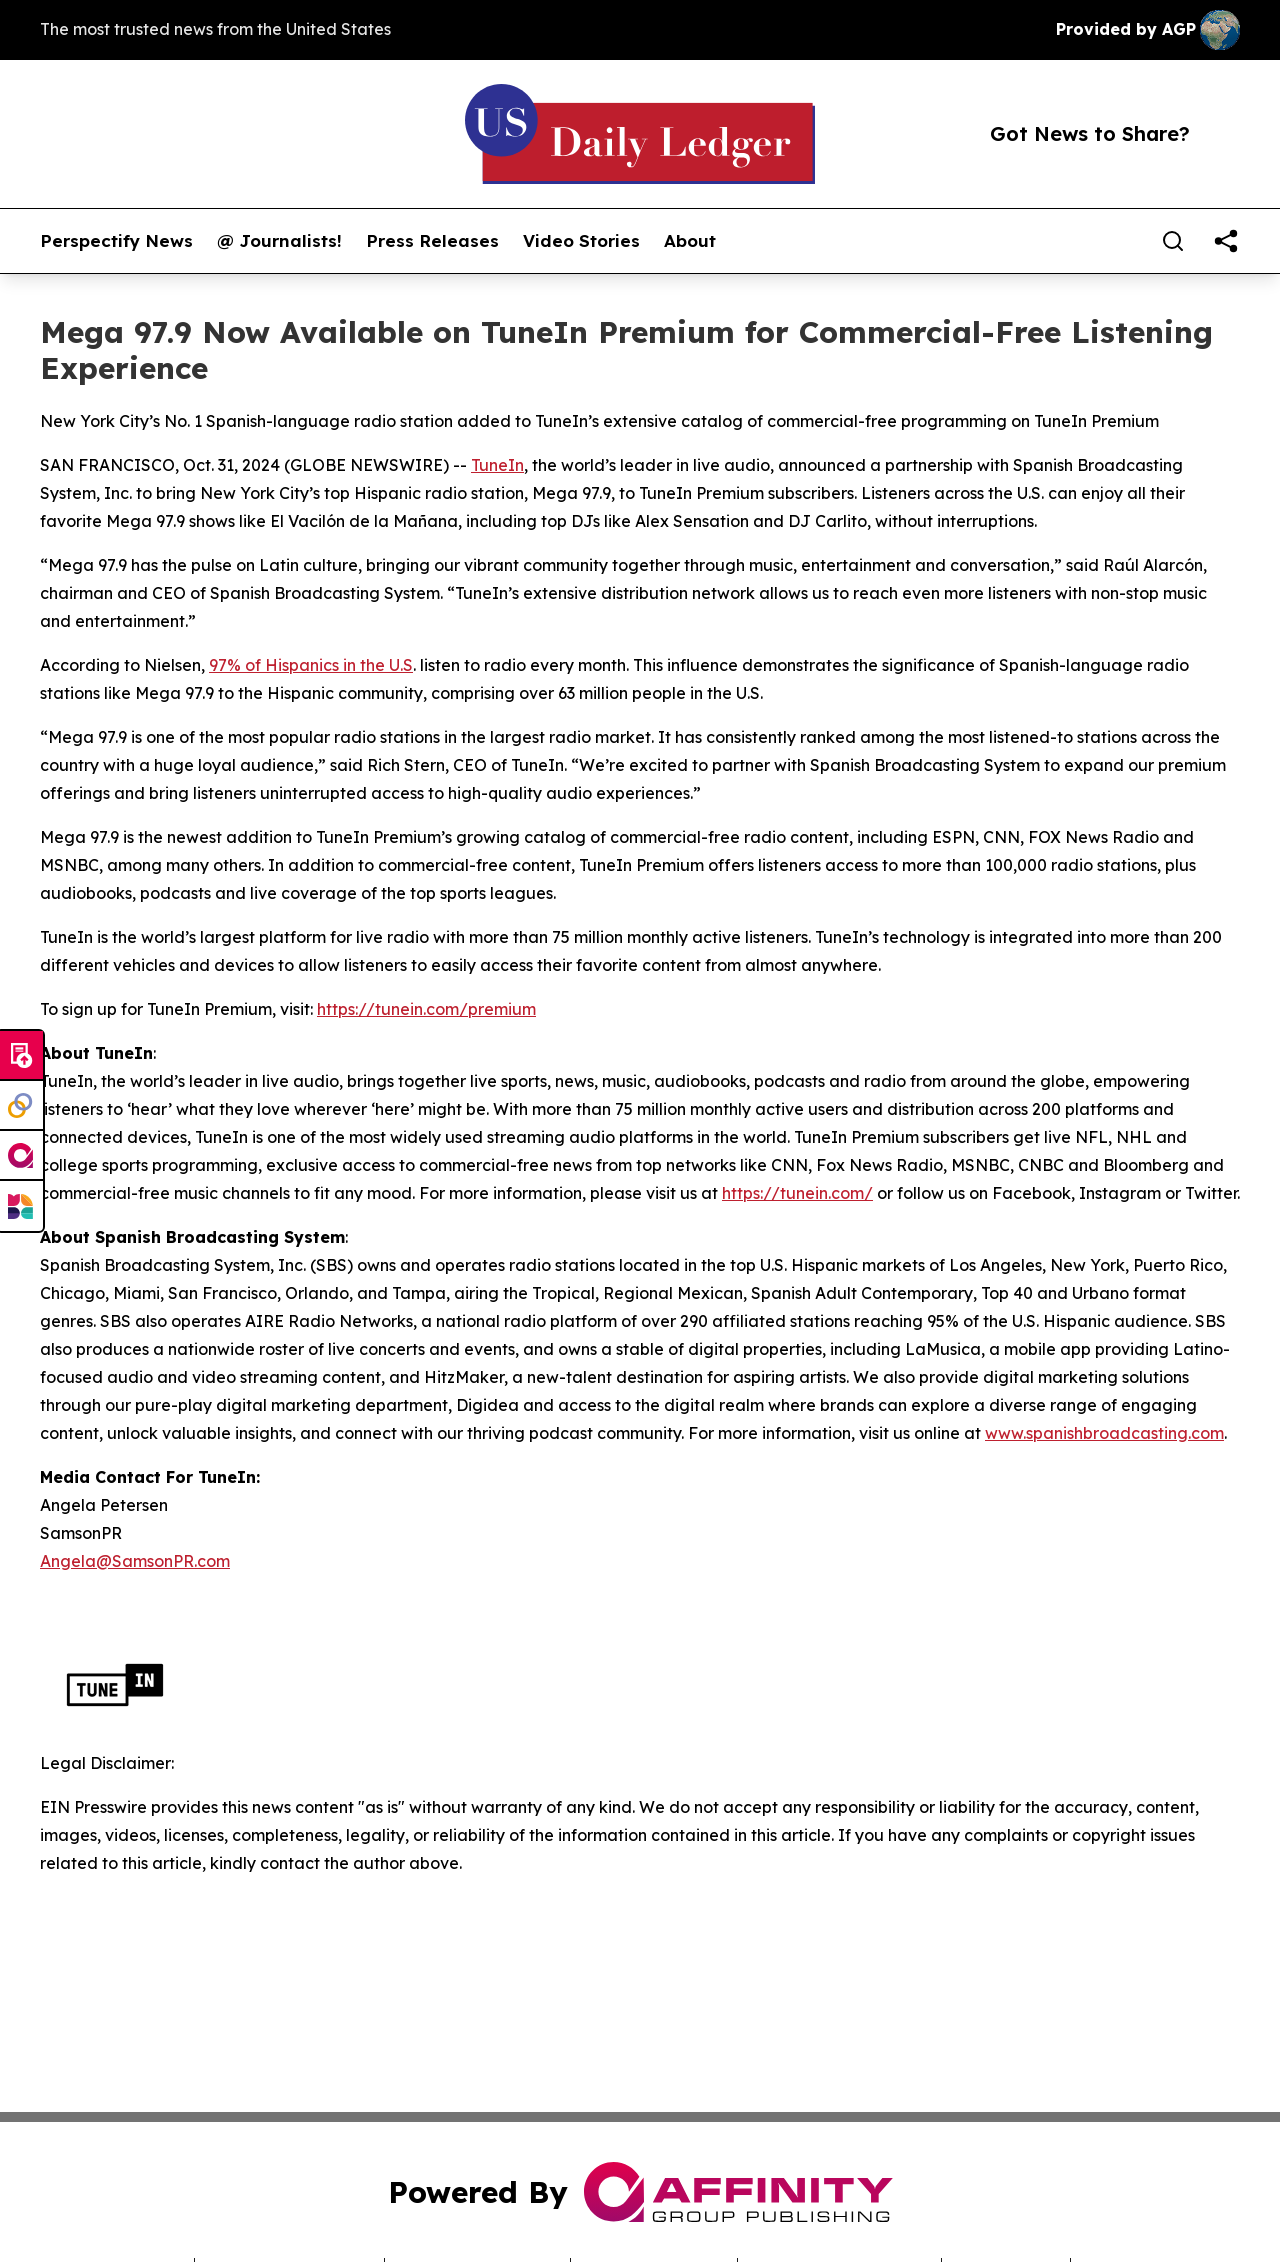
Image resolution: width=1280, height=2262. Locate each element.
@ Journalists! (279, 241)
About (690, 241)
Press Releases (432, 241)
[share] (1226, 241)
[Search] (1173, 241)
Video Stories (581, 241)
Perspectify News (116, 241)
